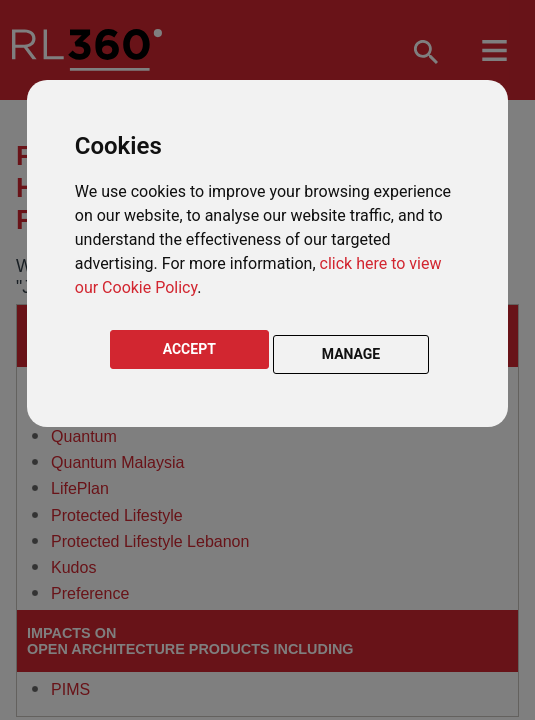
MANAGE (351, 354)
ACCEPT (189, 349)
